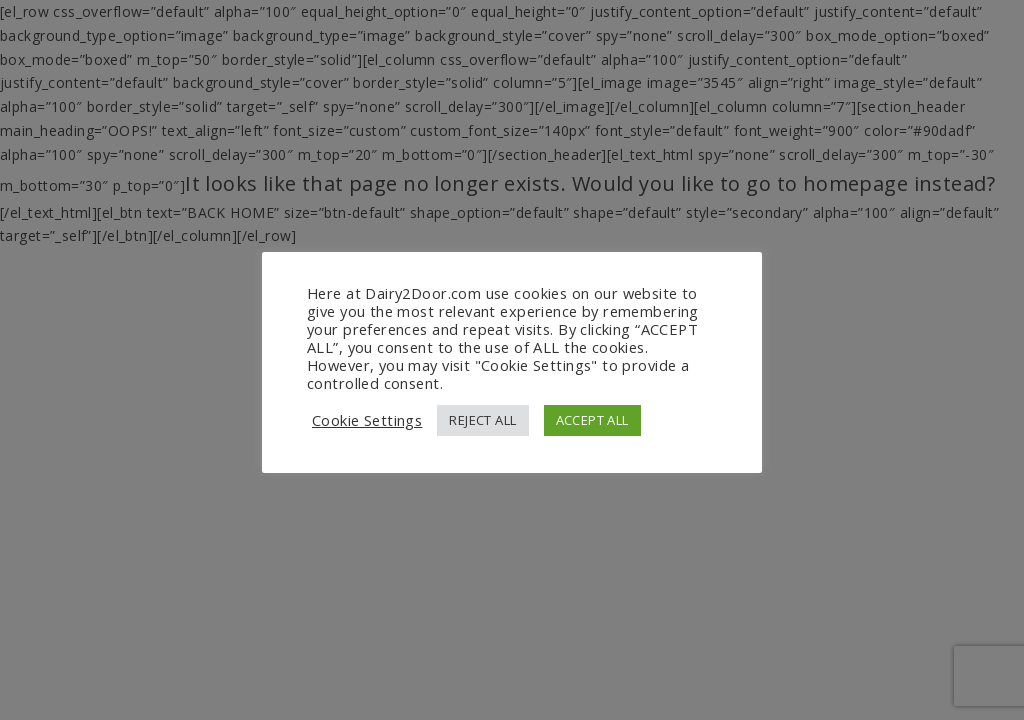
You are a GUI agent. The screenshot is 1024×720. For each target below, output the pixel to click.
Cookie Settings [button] (367, 420)
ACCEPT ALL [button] (592, 420)
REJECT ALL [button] (482, 420)
